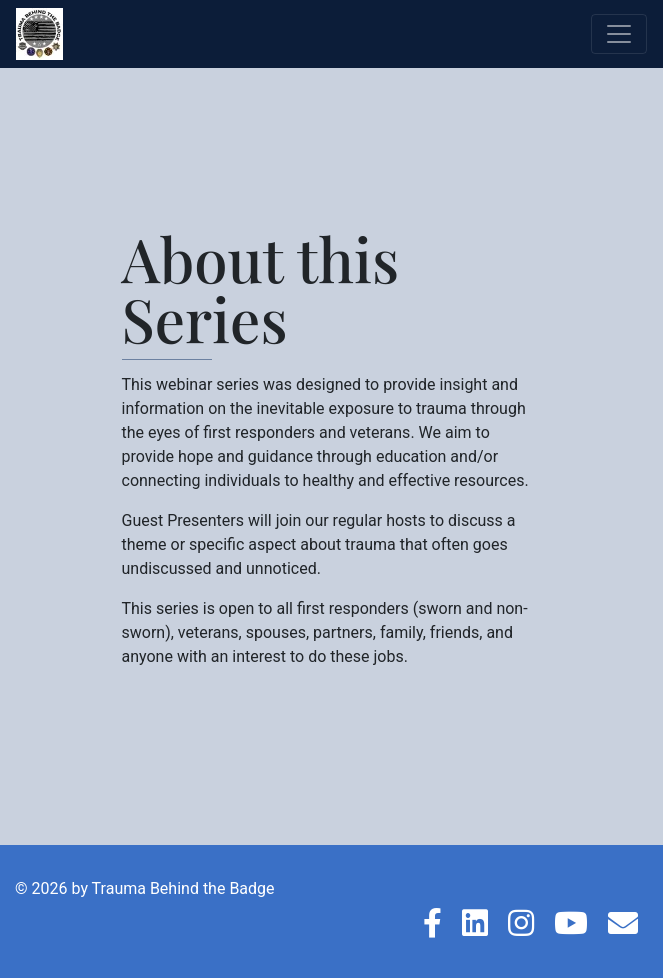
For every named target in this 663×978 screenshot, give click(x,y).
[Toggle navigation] (619, 34)
